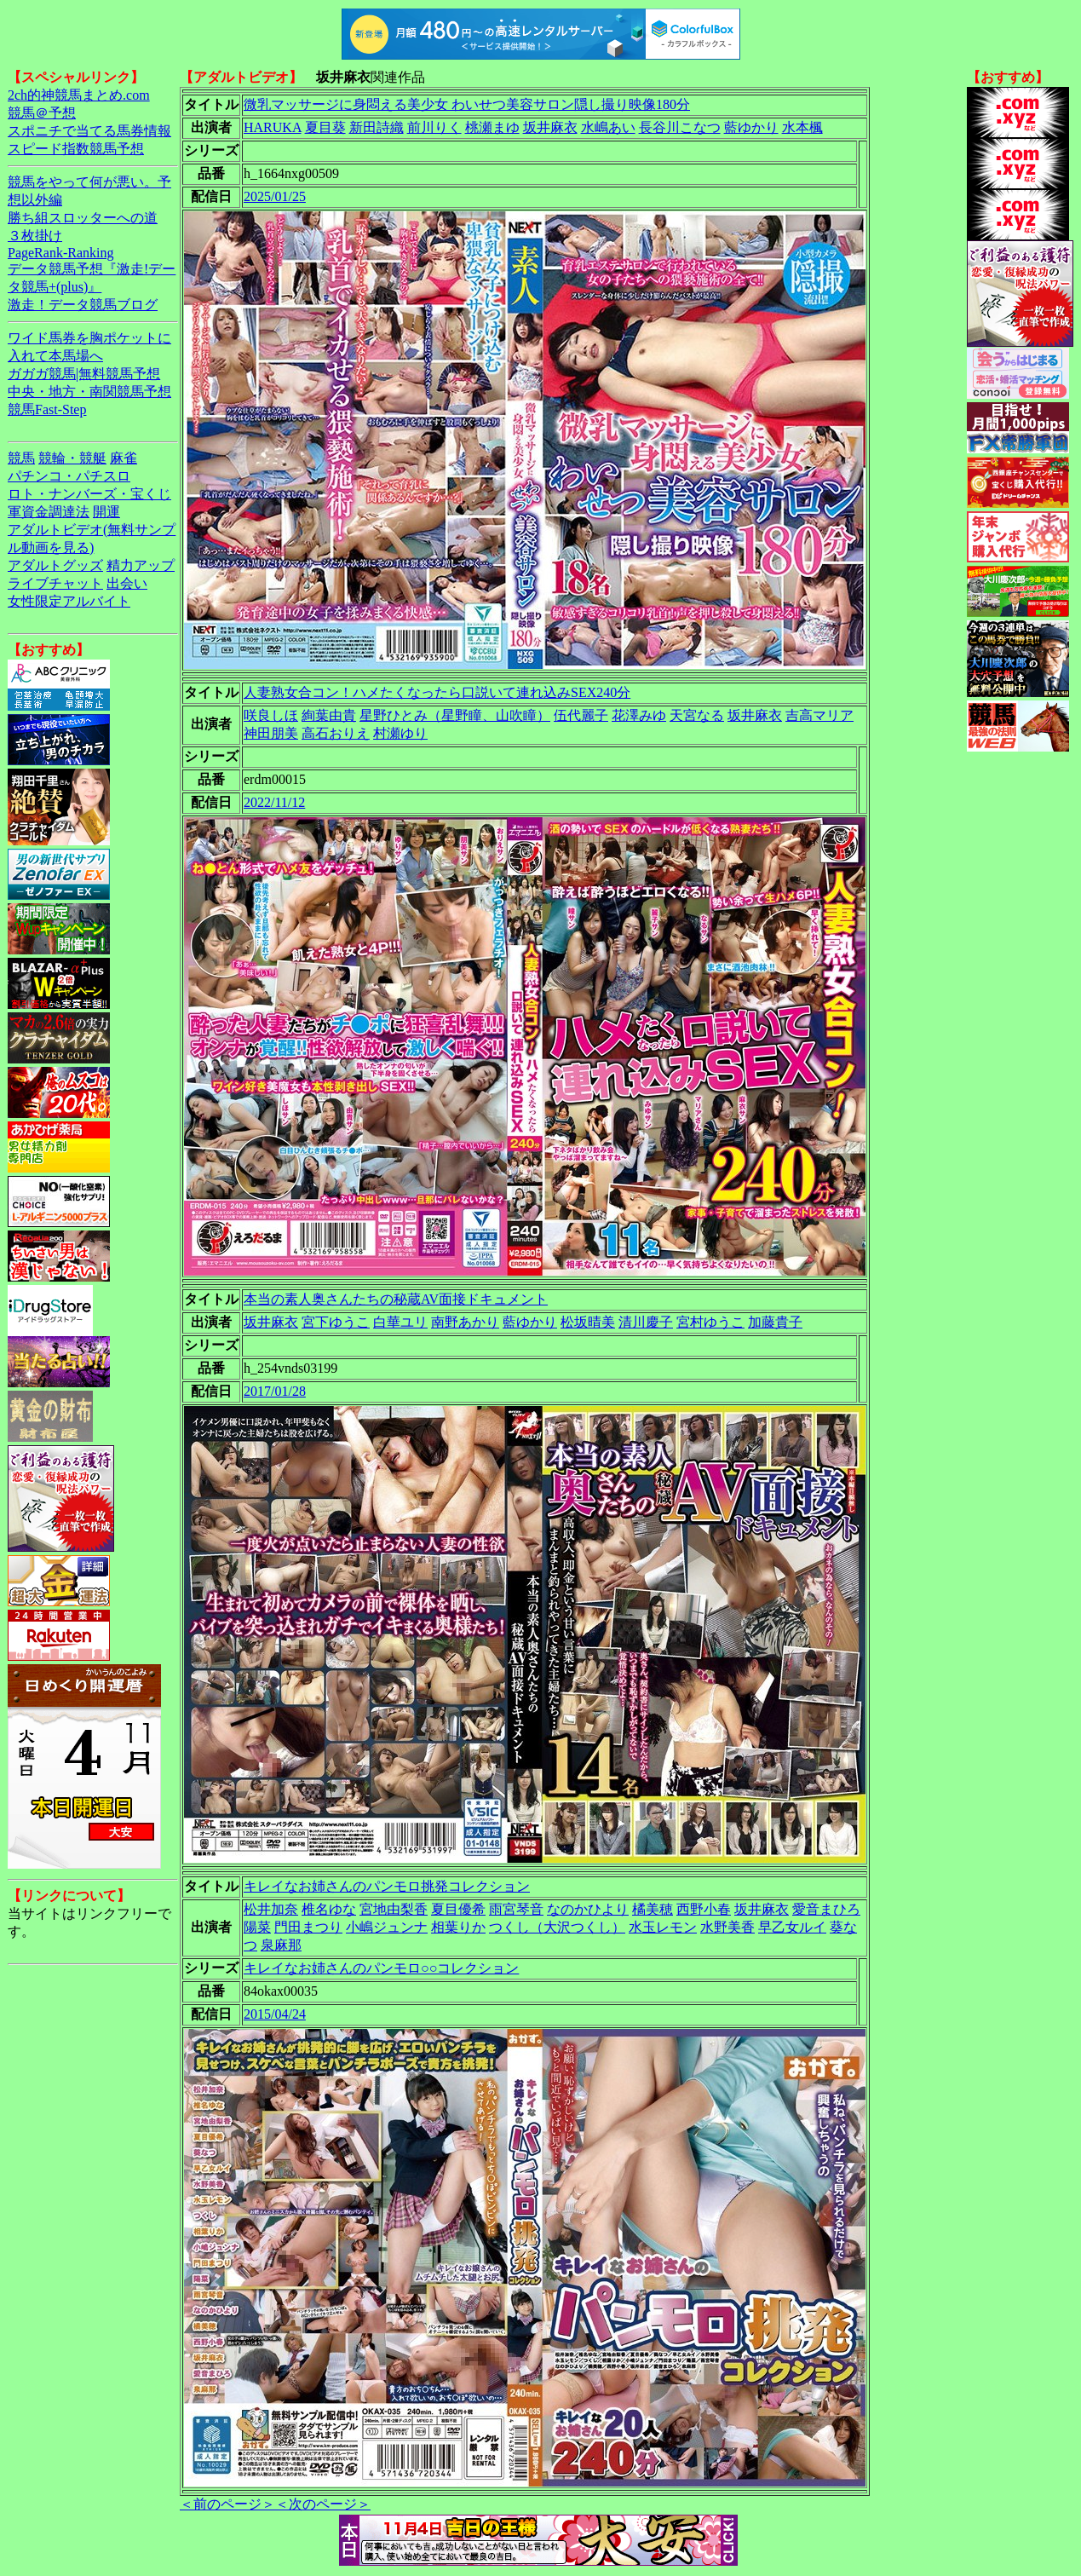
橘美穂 (652, 1909)
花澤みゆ (639, 715)
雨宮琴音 (516, 1909)
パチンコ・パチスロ (69, 476)
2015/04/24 (275, 2014)
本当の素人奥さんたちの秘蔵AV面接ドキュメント (396, 1299)
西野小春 (703, 1909)
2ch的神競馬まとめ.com (79, 95)
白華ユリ (400, 1322)
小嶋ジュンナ (387, 1927)
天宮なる (697, 715)
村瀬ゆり (400, 733)
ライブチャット (55, 583)
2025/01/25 (275, 196)
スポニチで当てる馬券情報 (89, 131)
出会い (126, 583)
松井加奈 (271, 1909)
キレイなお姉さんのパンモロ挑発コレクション (387, 1886)
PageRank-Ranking (60, 252)
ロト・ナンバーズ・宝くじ (89, 494)
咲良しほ (271, 715)
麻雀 (123, 458)
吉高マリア (819, 715)
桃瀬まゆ (492, 127)
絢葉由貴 (329, 715)
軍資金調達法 (48, 511)
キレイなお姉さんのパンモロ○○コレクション (381, 1968)
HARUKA (273, 127)
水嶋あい (608, 127)
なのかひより (588, 1909)
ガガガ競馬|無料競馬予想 (84, 373)
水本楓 (802, 127)
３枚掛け (35, 235)
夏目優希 (458, 1909)
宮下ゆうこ (336, 1322)
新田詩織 (376, 127)
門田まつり (308, 1927)
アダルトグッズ (55, 565)
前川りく (434, 127)
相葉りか (458, 1927)
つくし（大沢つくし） (557, 1927)
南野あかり (465, 1322)
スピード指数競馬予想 (76, 148)
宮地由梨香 (393, 1909)
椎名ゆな (329, 1909)
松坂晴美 (588, 1322)
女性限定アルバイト (69, 601)
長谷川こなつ (680, 127)
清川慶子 (645, 1322)
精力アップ (140, 565)
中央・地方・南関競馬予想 (89, 391)
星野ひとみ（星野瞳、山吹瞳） (454, 715)
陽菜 (257, 1927)
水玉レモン (663, 1927)
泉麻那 (281, 1945)
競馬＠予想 (42, 113)
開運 (106, 511)
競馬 (21, 458)
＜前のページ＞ (227, 2504)
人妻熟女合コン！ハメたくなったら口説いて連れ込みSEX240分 (437, 692)
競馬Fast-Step (47, 409)
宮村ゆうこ (710, 1322)
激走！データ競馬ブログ (83, 304)
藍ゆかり (751, 127)
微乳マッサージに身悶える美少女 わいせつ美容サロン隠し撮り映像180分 (467, 104)
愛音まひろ (826, 1909)
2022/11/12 (274, 802)
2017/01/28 (275, 1391)
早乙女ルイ (792, 1927)
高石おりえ (336, 733)
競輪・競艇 (72, 458)
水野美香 (727, 1927)
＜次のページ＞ (323, 2504)
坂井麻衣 (550, 127)
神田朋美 (271, 733)
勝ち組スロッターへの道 (83, 217)
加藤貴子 (775, 1322)
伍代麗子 (581, 715)
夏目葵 (325, 127)
